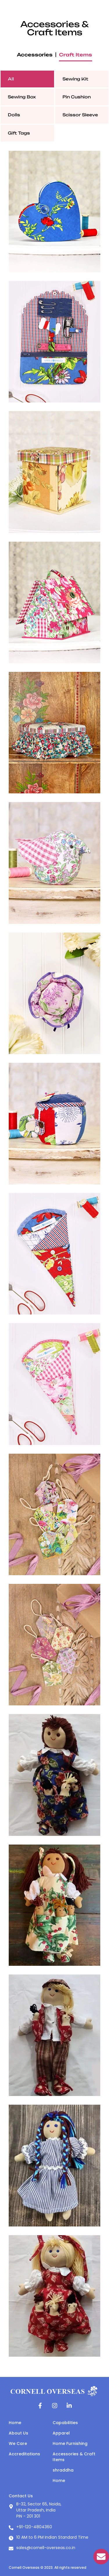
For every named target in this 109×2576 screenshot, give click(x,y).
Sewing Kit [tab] (75, 78)
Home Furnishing (70, 2443)
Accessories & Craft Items (74, 2457)
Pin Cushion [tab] (76, 96)
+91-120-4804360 (34, 2527)
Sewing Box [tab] (22, 96)
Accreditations (24, 2454)
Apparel (61, 2433)
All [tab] (11, 78)
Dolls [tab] (14, 114)
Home (15, 2423)
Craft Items (75, 55)
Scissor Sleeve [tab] (80, 114)
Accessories (35, 55)
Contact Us (21, 2496)
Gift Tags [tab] (19, 132)
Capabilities (65, 2423)
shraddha (63, 2470)
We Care (18, 2443)
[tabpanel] (54, 1253)
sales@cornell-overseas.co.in (45, 2548)
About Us (18, 2433)
